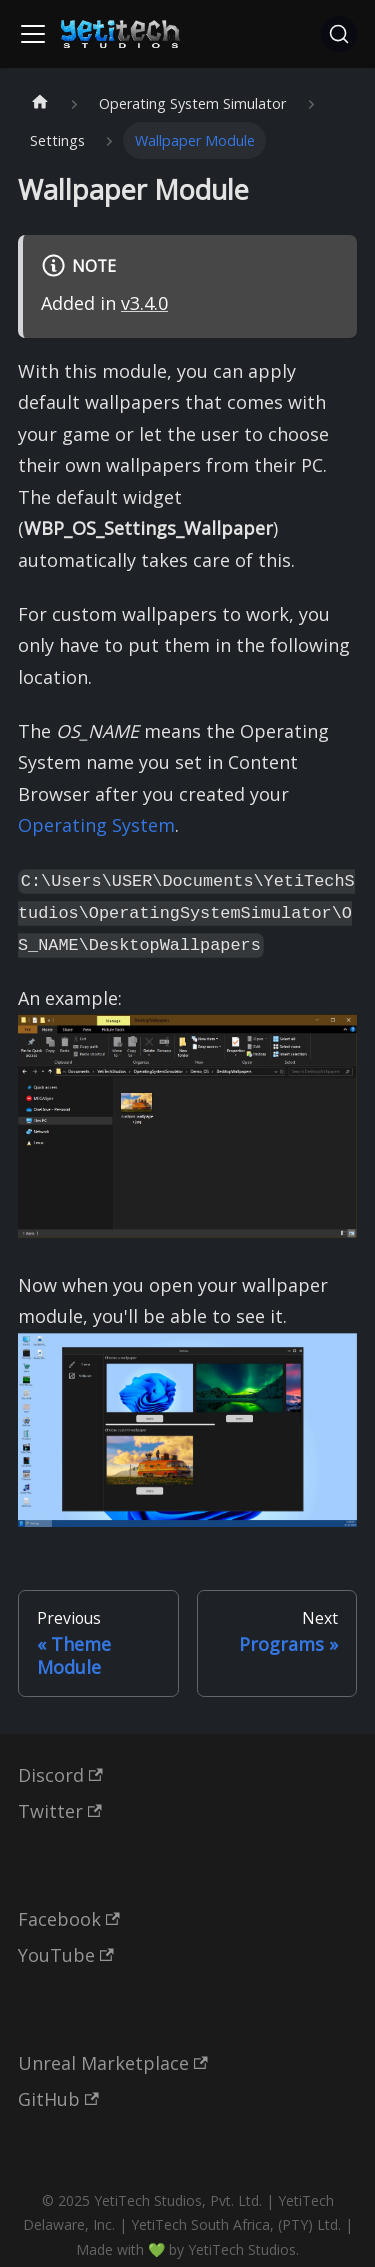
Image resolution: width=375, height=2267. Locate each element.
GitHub (58, 2099)
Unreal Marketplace (113, 2063)
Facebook (69, 1919)
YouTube (66, 1955)
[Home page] (39, 104)
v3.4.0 (144, 303)
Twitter (60, 1811)
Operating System (96, 825)
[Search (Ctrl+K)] (339, 34)
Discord (60, 1775)
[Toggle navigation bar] (33, 34)
